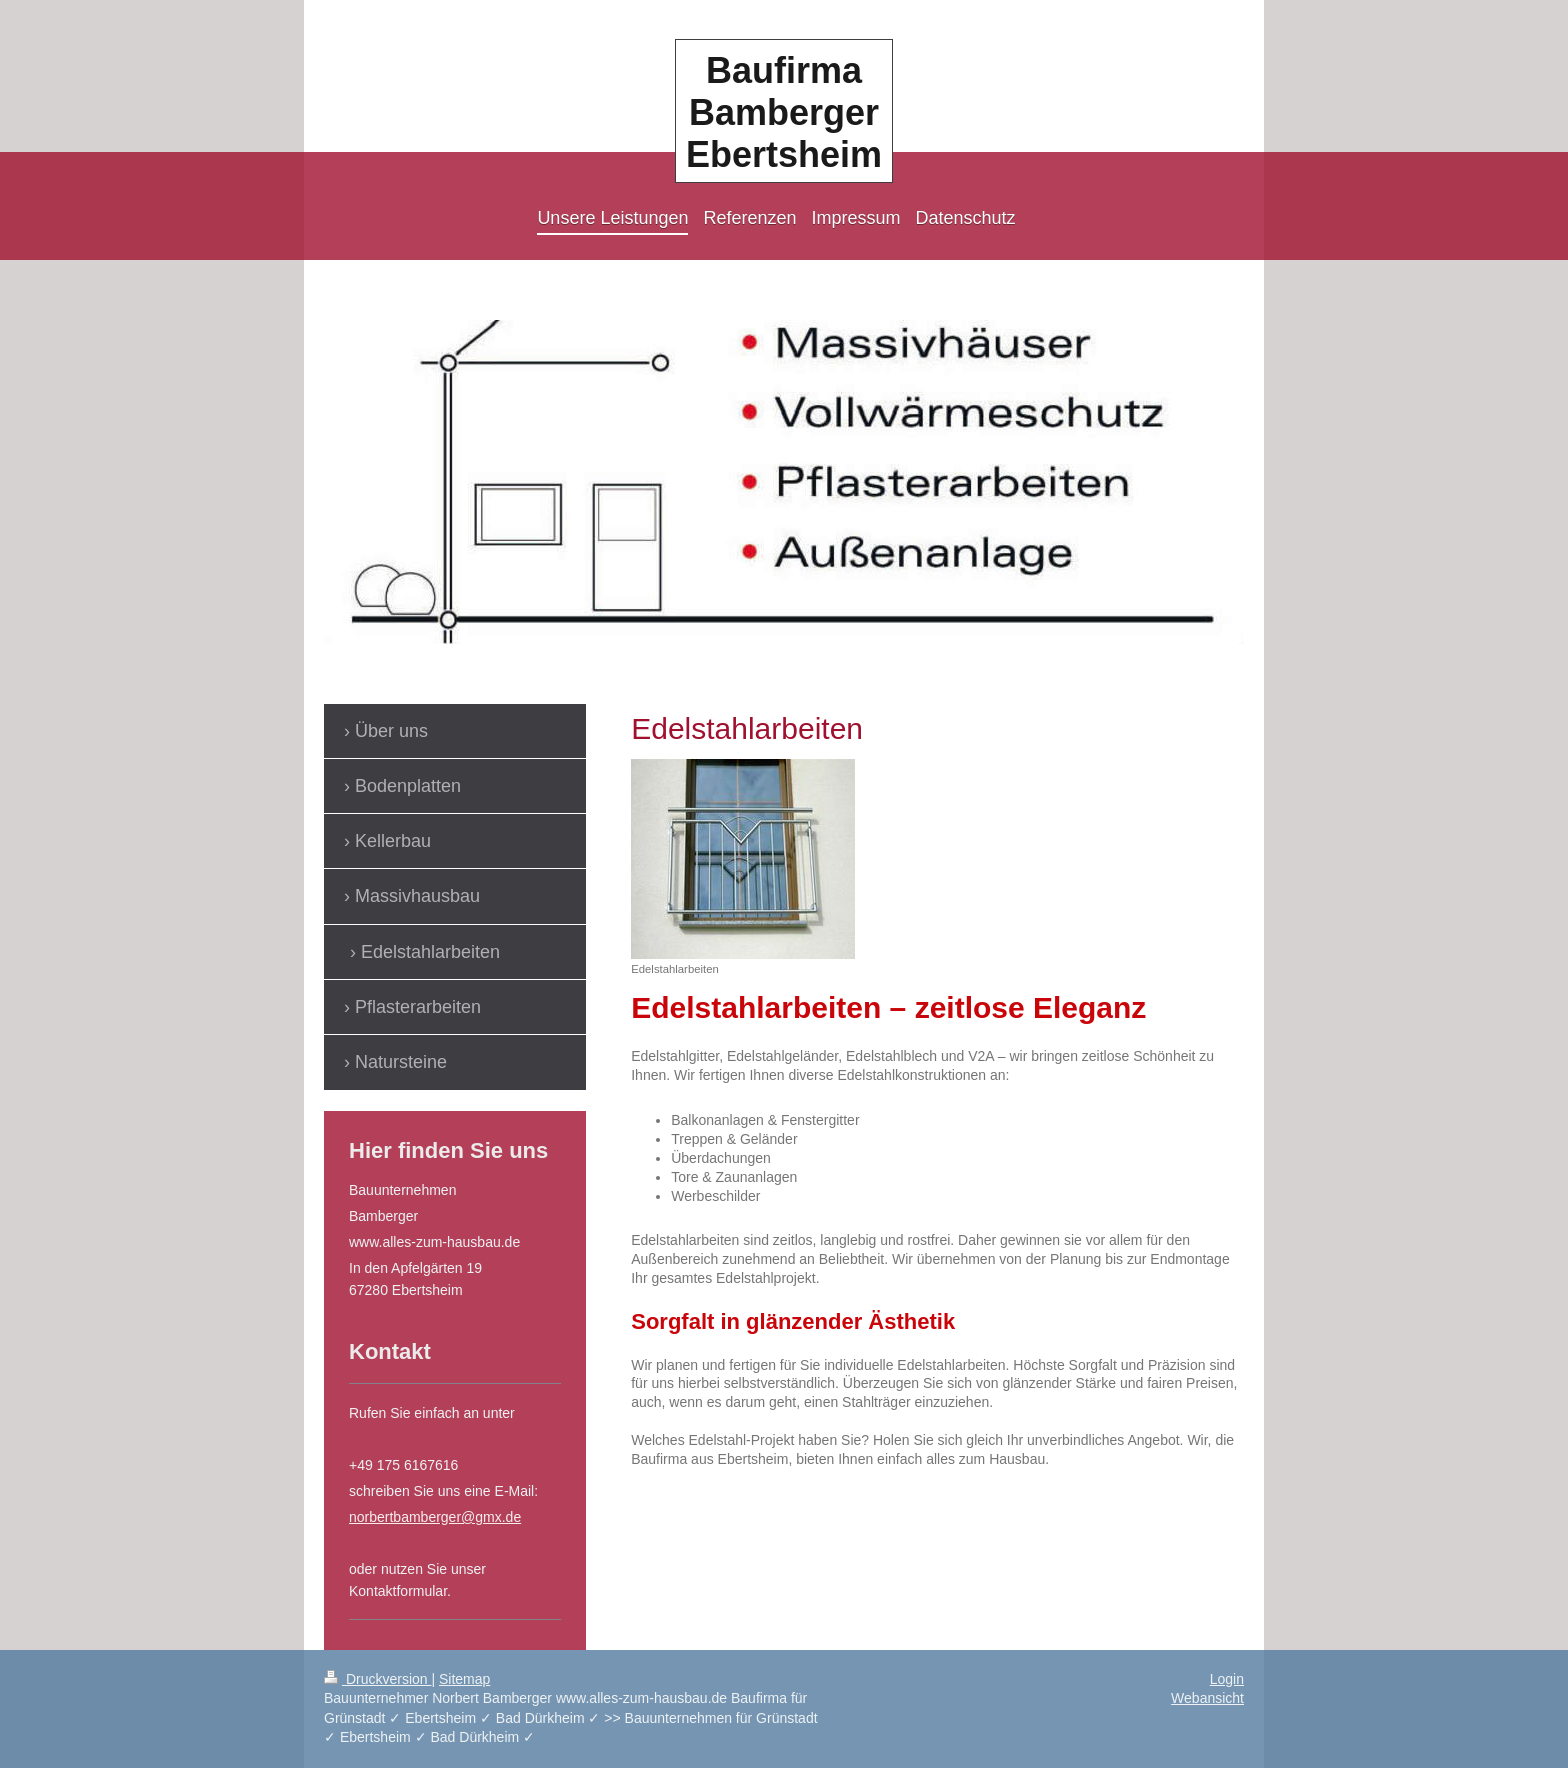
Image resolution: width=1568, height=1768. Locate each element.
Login (1227, 1679)
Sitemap (464, 1679)
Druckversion (377, 1679)
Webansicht (1207, 1698)
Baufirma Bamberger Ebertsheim (784, 112)
